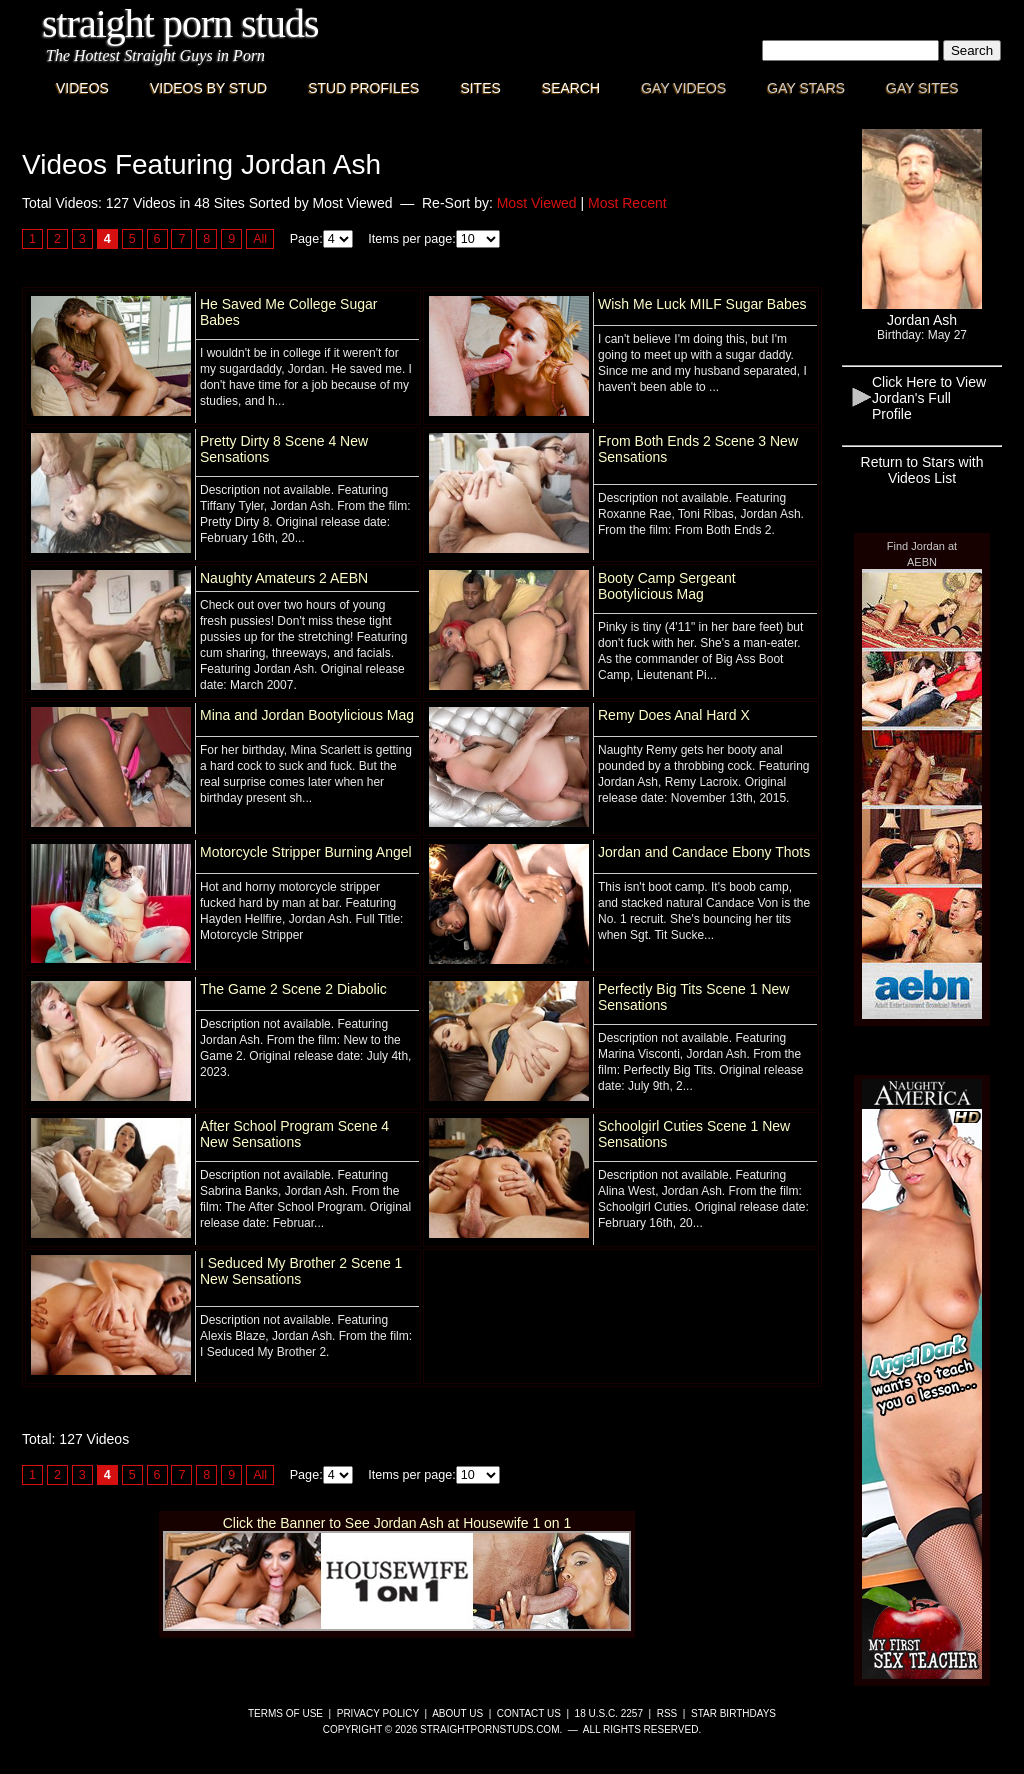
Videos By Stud (208, 88)
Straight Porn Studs (180, 23)
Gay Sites (922, 88)
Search (571, 88)
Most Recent (627, 203)
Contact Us (529, 1713)
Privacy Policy (378, 1713)
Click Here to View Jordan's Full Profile (929, 398)
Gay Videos (683, 88)
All (260, 239)
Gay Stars (806, 88)
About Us (457, 1713)
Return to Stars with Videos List (922, 470)
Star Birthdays (733, 1713)
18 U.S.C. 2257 (609, 1713)
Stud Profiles (363, 88)
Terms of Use (285, 1713)
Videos (82, 88)
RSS (667, 1713)
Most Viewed (537, 203)
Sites (480, 88)
